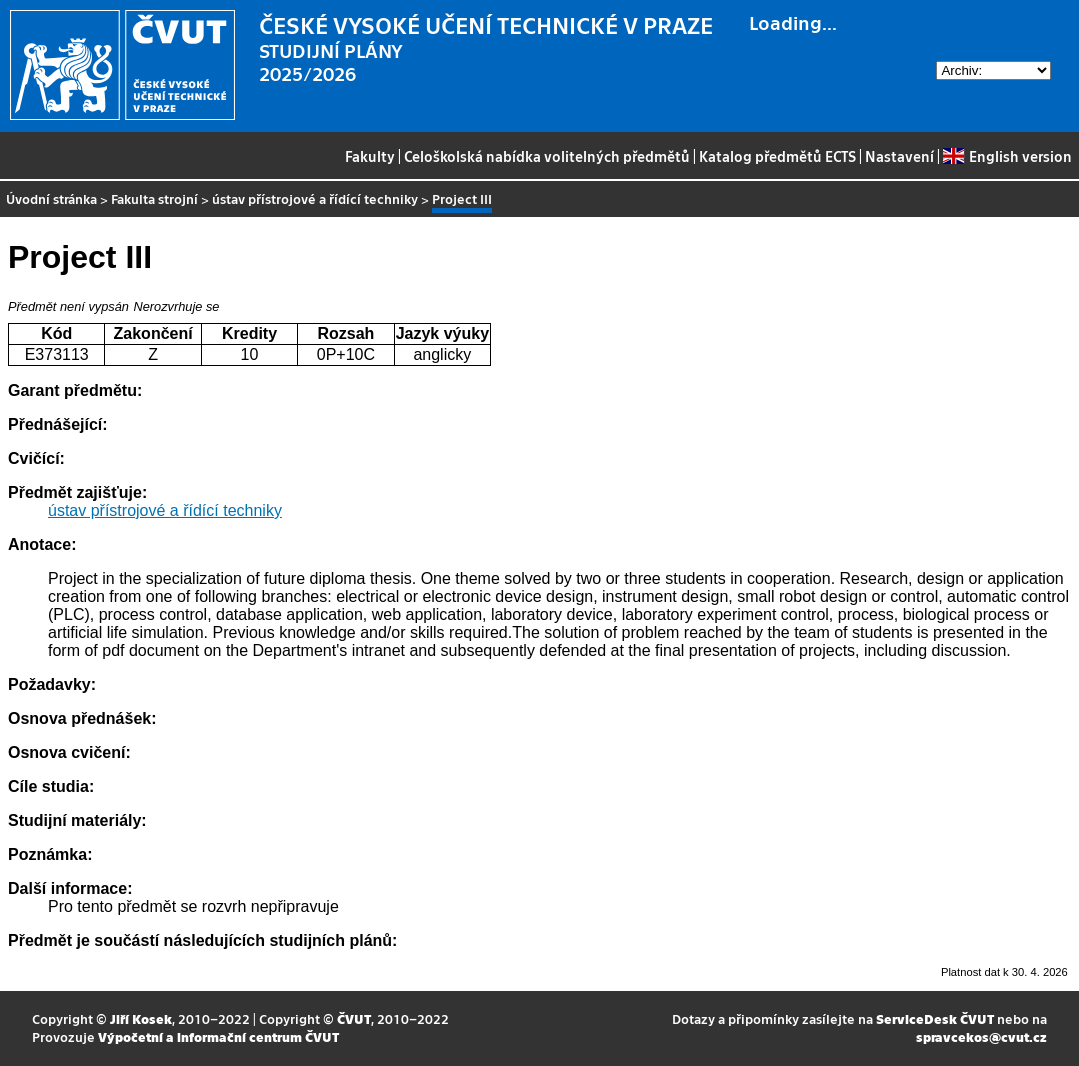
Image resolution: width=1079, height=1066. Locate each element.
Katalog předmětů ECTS (777, 156)
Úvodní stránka (51, 198)
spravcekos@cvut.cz (981, 1036)
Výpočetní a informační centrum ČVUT (218, 1036)
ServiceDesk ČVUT (935, 1018)
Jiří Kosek (141, 1018)
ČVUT (354, 1018)
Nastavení (899, 156)
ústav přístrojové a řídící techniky (315, 198)
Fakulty (370, 156)
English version (1007, 156)
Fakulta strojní (154, 198)
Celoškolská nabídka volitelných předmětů (547, 156)
